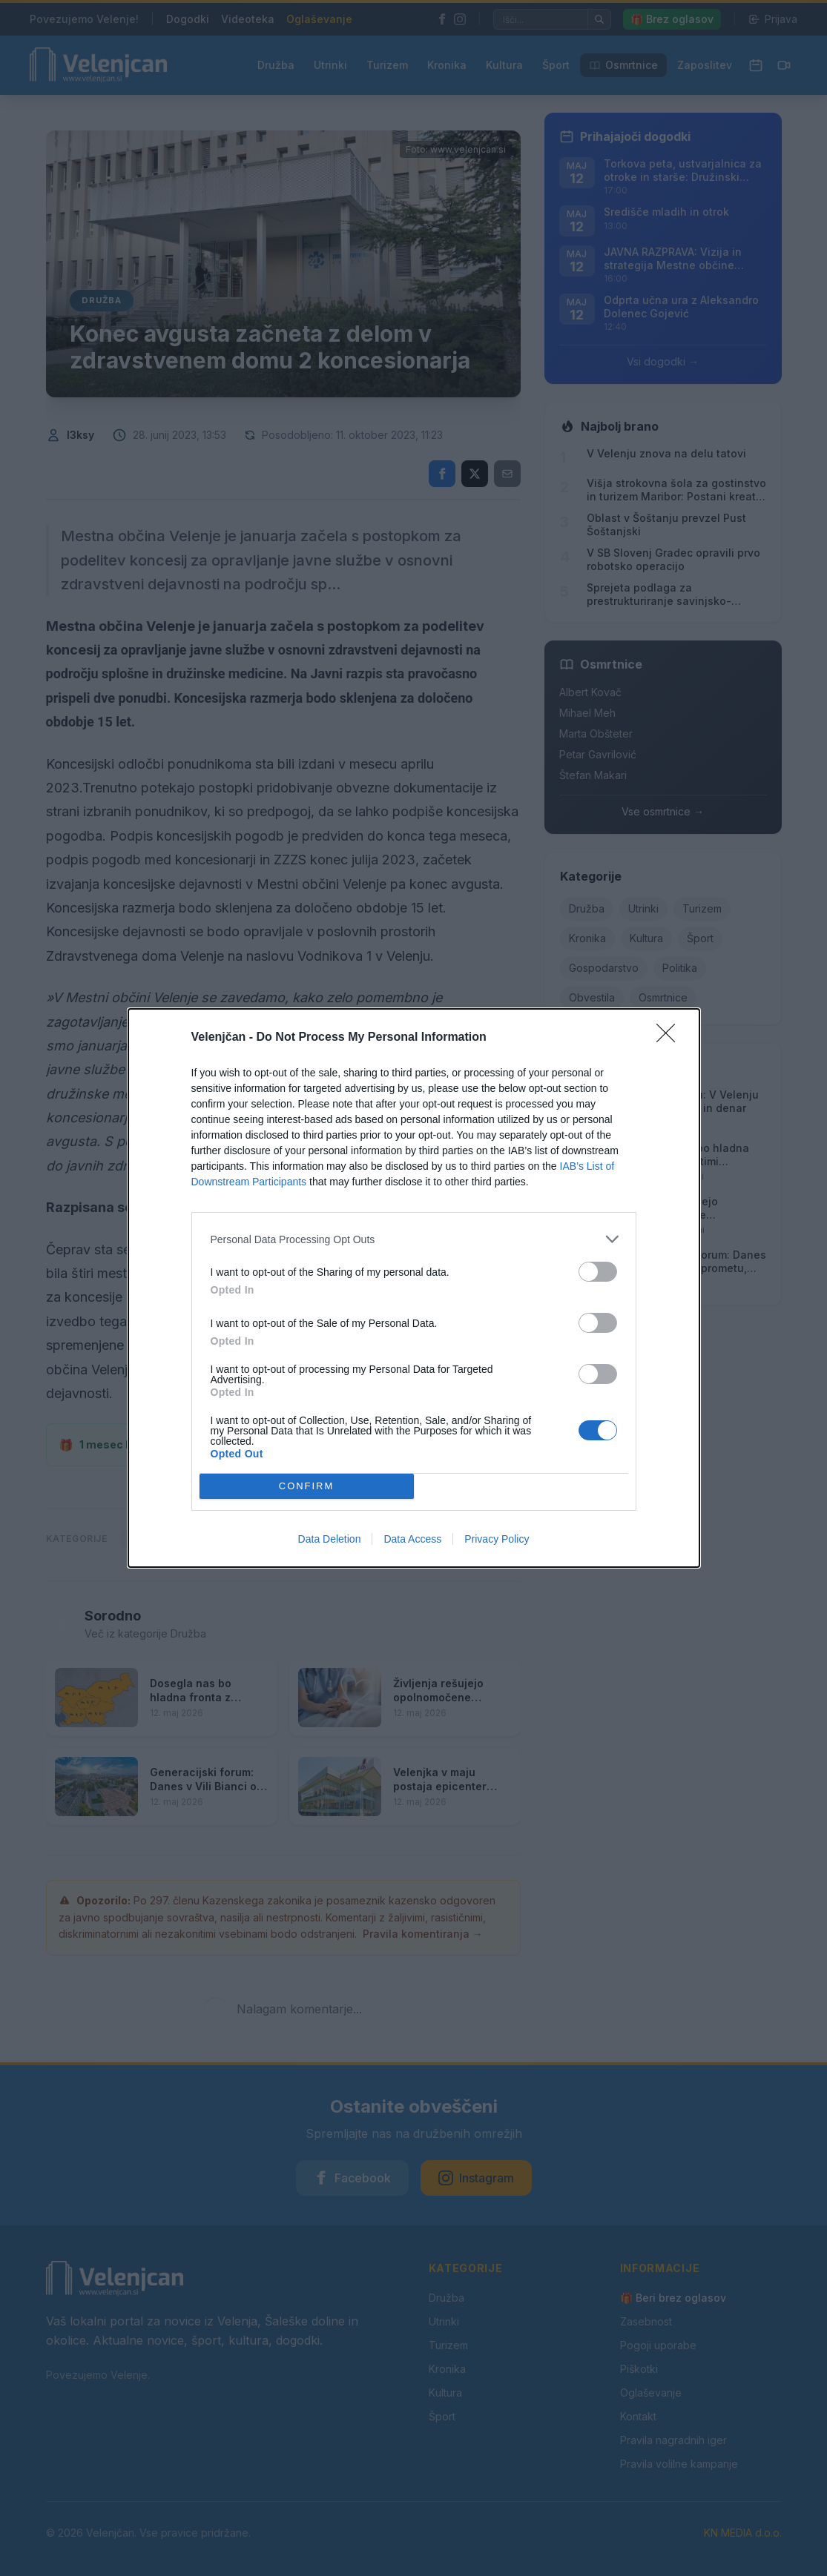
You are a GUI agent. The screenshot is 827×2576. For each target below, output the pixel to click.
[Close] (670, 1038)
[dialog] (413, 1288)
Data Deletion (329, 1539)
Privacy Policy (496, 1539)
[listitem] (414, 1239)
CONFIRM (307, 1486)
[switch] (598, 1272)
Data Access (412, 1539)
